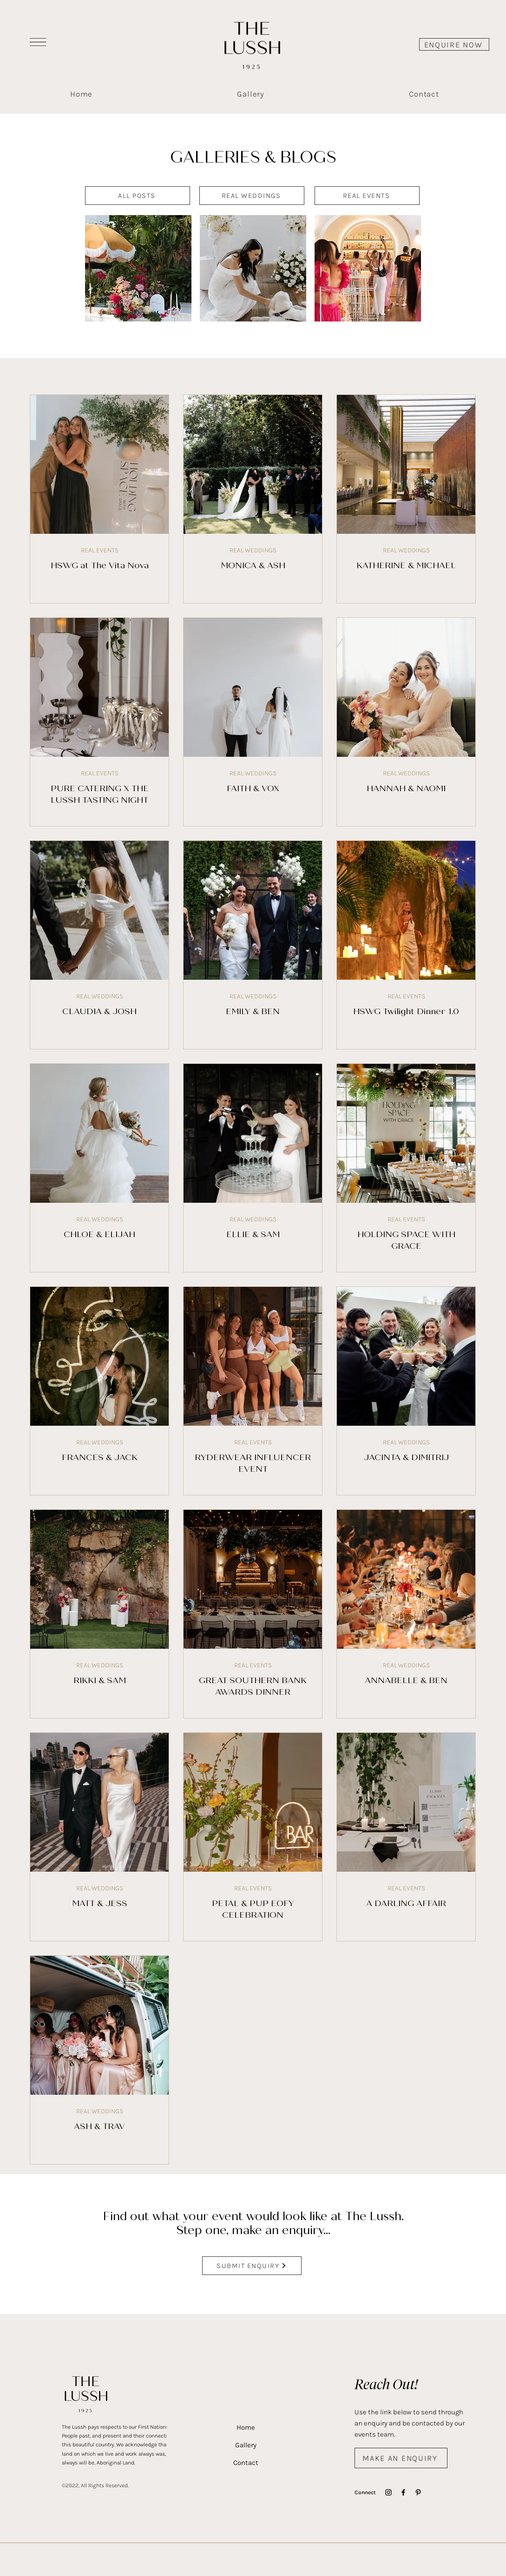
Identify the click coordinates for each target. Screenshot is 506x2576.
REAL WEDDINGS (252, 550)
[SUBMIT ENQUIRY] (252, 2265)
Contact (245, 2462)
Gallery (245, 2445)
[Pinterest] (418, 2492)
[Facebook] (403, 2492)
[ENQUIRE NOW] (454, 44)
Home (246, 2427)
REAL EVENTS (99, 550)
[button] (38, 42)
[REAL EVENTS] (367, 195)
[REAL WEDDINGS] (251, 195)
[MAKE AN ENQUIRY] (401, 2458)
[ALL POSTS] (137, 195)
